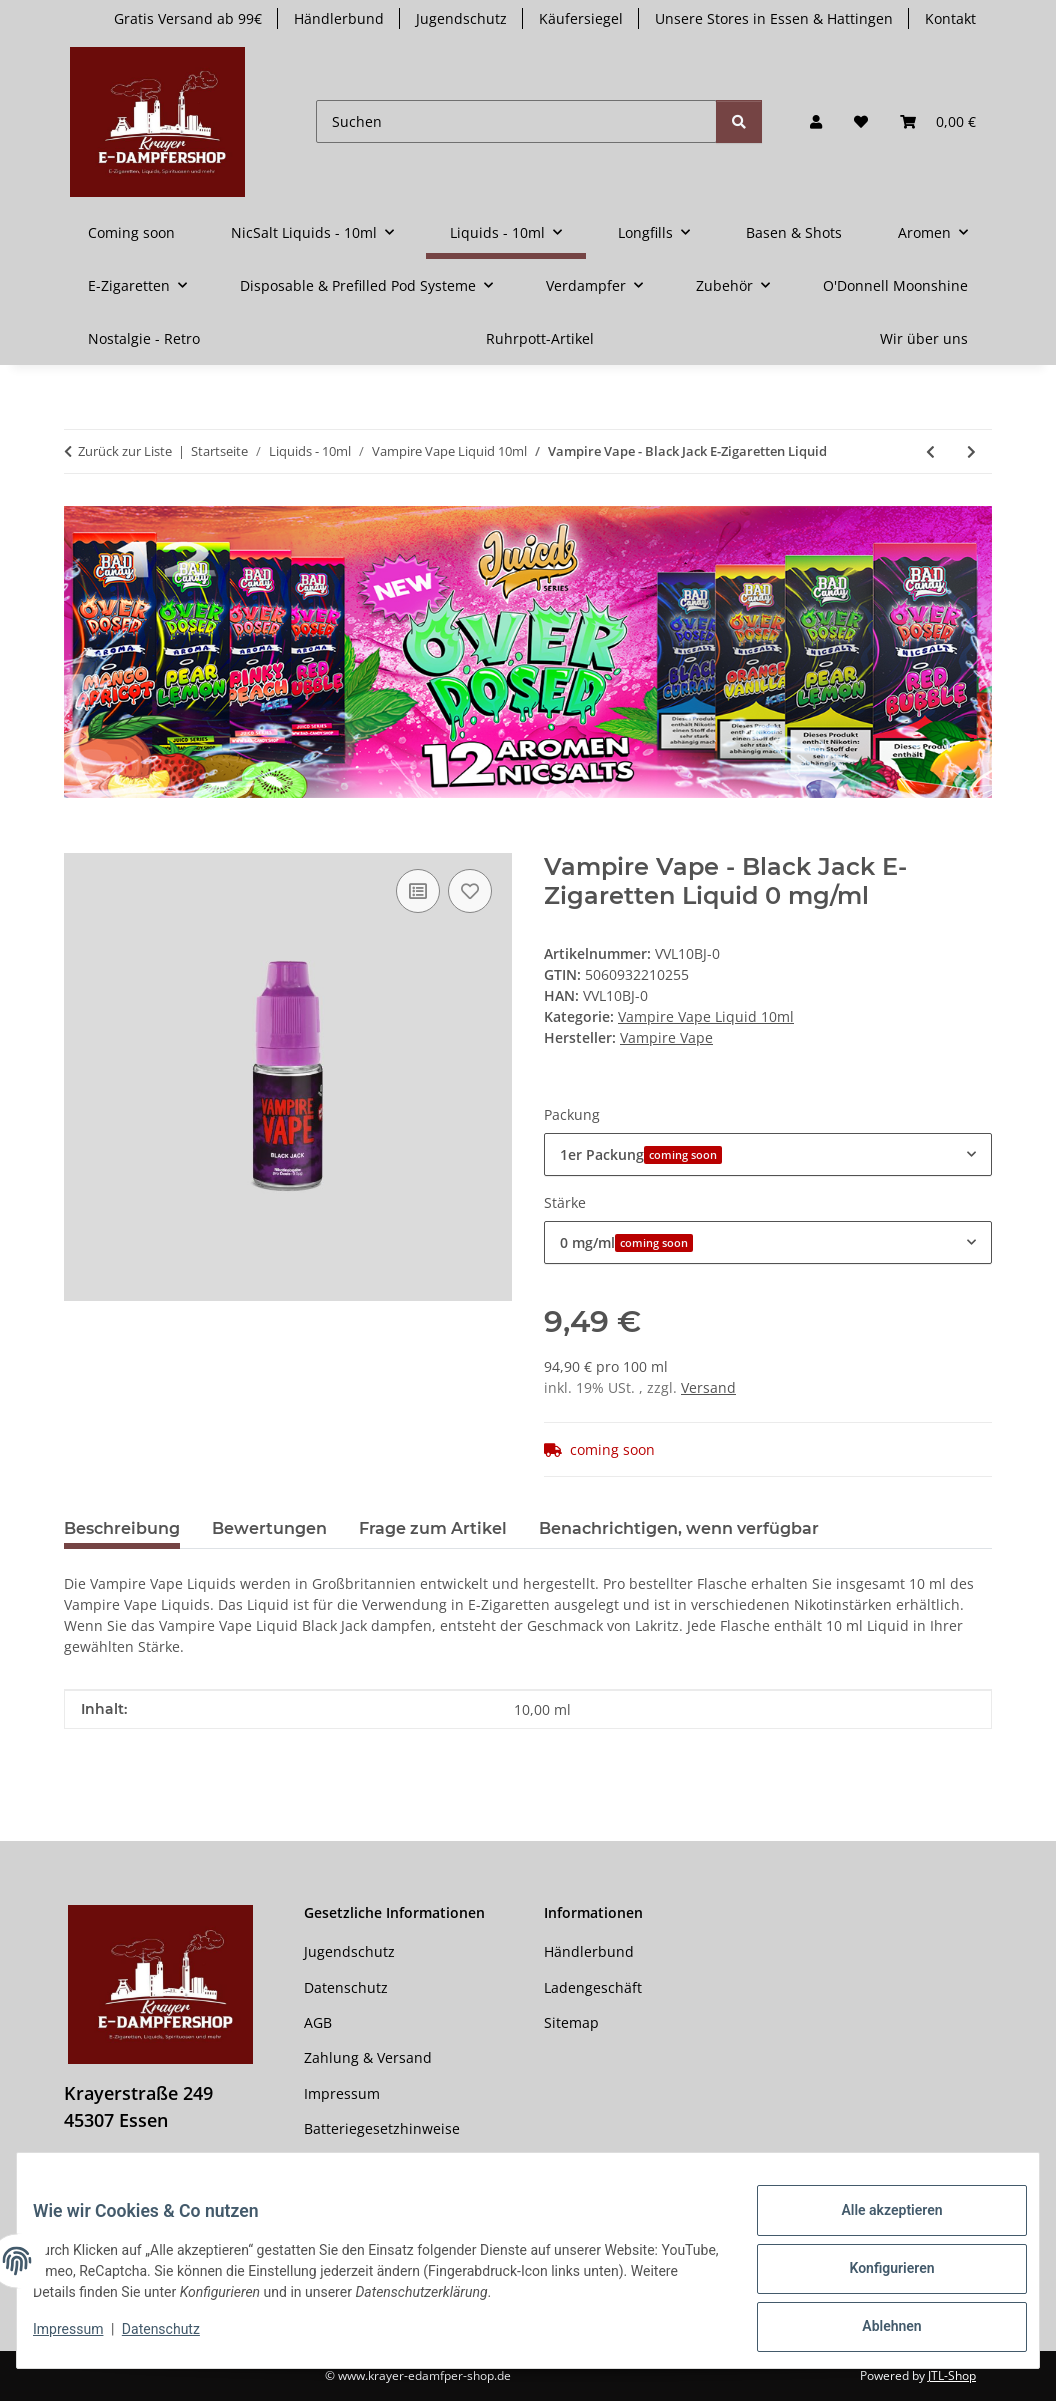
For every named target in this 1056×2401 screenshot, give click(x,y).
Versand (708, 1387)
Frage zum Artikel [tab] (433, 1528)
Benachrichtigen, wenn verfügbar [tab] (679, 1528)
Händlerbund (339, 18)
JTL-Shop (952, 2375)
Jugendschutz (461, 18)
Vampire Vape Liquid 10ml (706, 1016)
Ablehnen (875, 2330)
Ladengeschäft (593, 1987)
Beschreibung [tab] (122, 1528)
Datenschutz (177, 2339)
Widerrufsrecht (355, 2163)
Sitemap (571, 2022)
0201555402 (137, 2174)
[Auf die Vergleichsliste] (418, 891)
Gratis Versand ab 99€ (188, 18)
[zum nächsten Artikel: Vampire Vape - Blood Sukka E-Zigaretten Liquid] (971, 451)
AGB (318, 2022)
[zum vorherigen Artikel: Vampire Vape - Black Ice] (930, 451)
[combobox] (768, 1154)
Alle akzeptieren (875, 2226)
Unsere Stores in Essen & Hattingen (774, 18)
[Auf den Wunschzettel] (470, 891)
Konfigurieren (875, 2278)
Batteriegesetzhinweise (382, 2128)
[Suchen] (516, 121)
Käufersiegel (581, 18)
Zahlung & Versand (368, 2057)
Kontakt (950, 18)
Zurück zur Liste (125, 451)
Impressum (84, 2339)
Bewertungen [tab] (269, 1528)
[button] (816, 121)
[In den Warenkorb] (80, 842)
